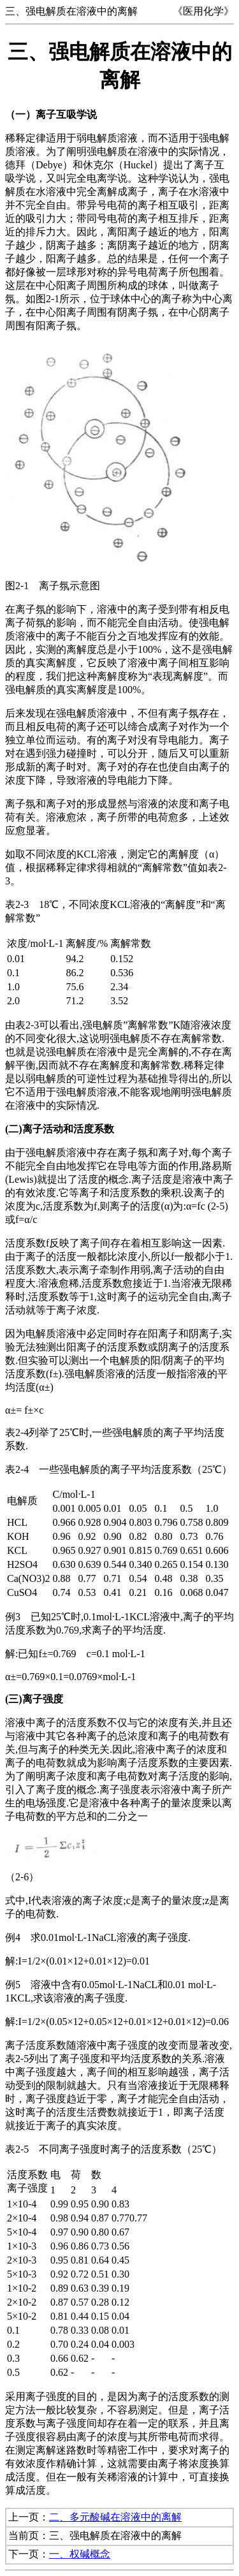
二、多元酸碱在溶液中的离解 (115, 2517)
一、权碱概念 (79, 2554)
